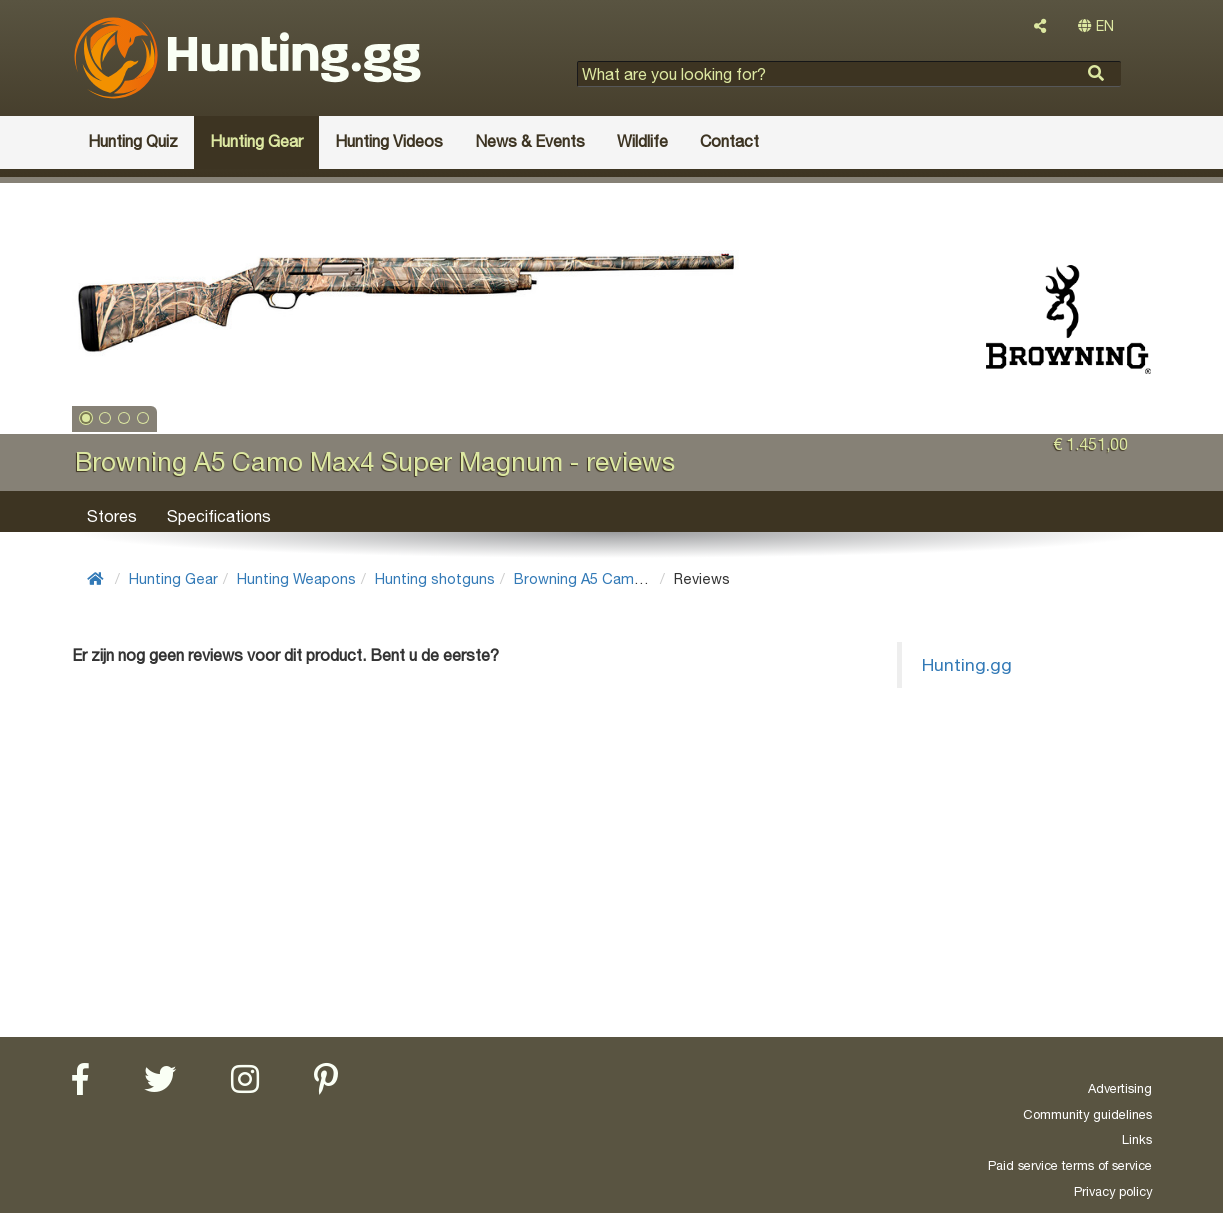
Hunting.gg (967, 664)
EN (1096, 26)
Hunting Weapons (296, 578)
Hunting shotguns (435, 578)
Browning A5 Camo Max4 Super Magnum (651, 578)
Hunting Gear (173, 578)
